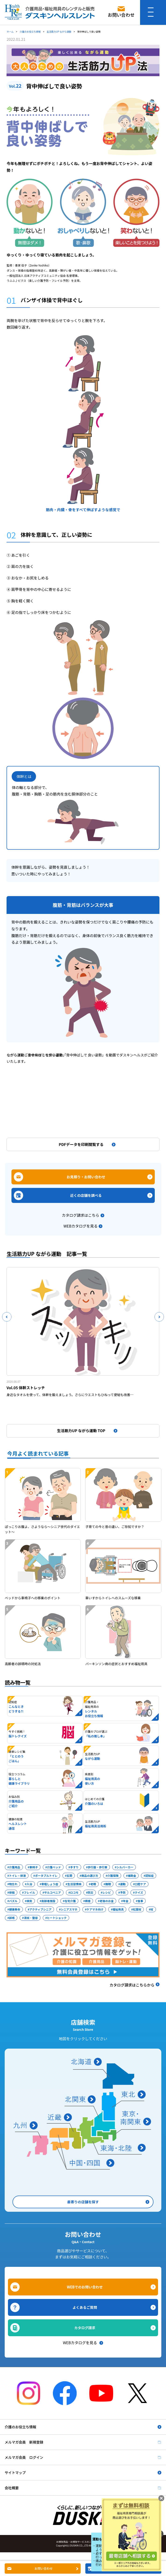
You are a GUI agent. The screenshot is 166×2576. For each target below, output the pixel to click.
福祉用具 (118, 1909)
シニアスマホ (69, 1909)
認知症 (149, 1876)
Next (159, 1317)
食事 (140, 1901)
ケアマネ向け (95, 1909)
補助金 (132, 1876)
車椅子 (33, 1867)
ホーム (10, 31)
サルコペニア (52, 1892)
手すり (74, 1867)
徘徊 (12, 1892)
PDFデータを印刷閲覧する (87, 1144)
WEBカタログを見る (81, 1226)
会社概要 (12, 2487)
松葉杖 (137, 1909)
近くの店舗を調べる (86, 1195)
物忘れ (13, 1884)
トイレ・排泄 (17, 1876)
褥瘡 (87, 1901)
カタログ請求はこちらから (134, 1985)
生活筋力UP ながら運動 (59, 31)
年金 (125, 1901)
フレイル (29, 1892)
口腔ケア (140, 1884)
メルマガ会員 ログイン (24, 2457)
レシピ (106, 1892)
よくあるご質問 (84, 2307)
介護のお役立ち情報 (30, 31)
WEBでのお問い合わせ (85, 2286)
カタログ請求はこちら (80, 1215)
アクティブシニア (40, 1909)
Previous (6, 1317)
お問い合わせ (43, 2568)
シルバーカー (124, 1867)
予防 (123, 1892)
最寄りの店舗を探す (83, 2201)
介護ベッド (54, 1867)
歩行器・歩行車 (97, 1867)
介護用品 (14, 1867)
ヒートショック (57, 1918)
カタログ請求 (84, 2327)
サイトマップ (15, 2472)
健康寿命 (14, 1909)
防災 (90, 1892)
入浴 (29, 1884)
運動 (123, 1884)
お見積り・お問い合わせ (86, 1176)
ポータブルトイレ (46, 1876)
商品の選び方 (89, 1876)
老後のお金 (107, 1901)
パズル (13, 1901)
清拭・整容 (31, 1918)
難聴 (108, 1884)
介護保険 (113, 1876)
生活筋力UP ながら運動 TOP (87, 1430)
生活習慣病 (74, 1884)
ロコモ (74, 1892)
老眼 (93, 1884)
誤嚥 (12, 1918)
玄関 (69, 1876)
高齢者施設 (48, 1901)
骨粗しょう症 (49, 1884)
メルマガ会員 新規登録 (24, 2442)
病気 (29, 1901)
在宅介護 (70, 1901)
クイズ (139, 1892)
